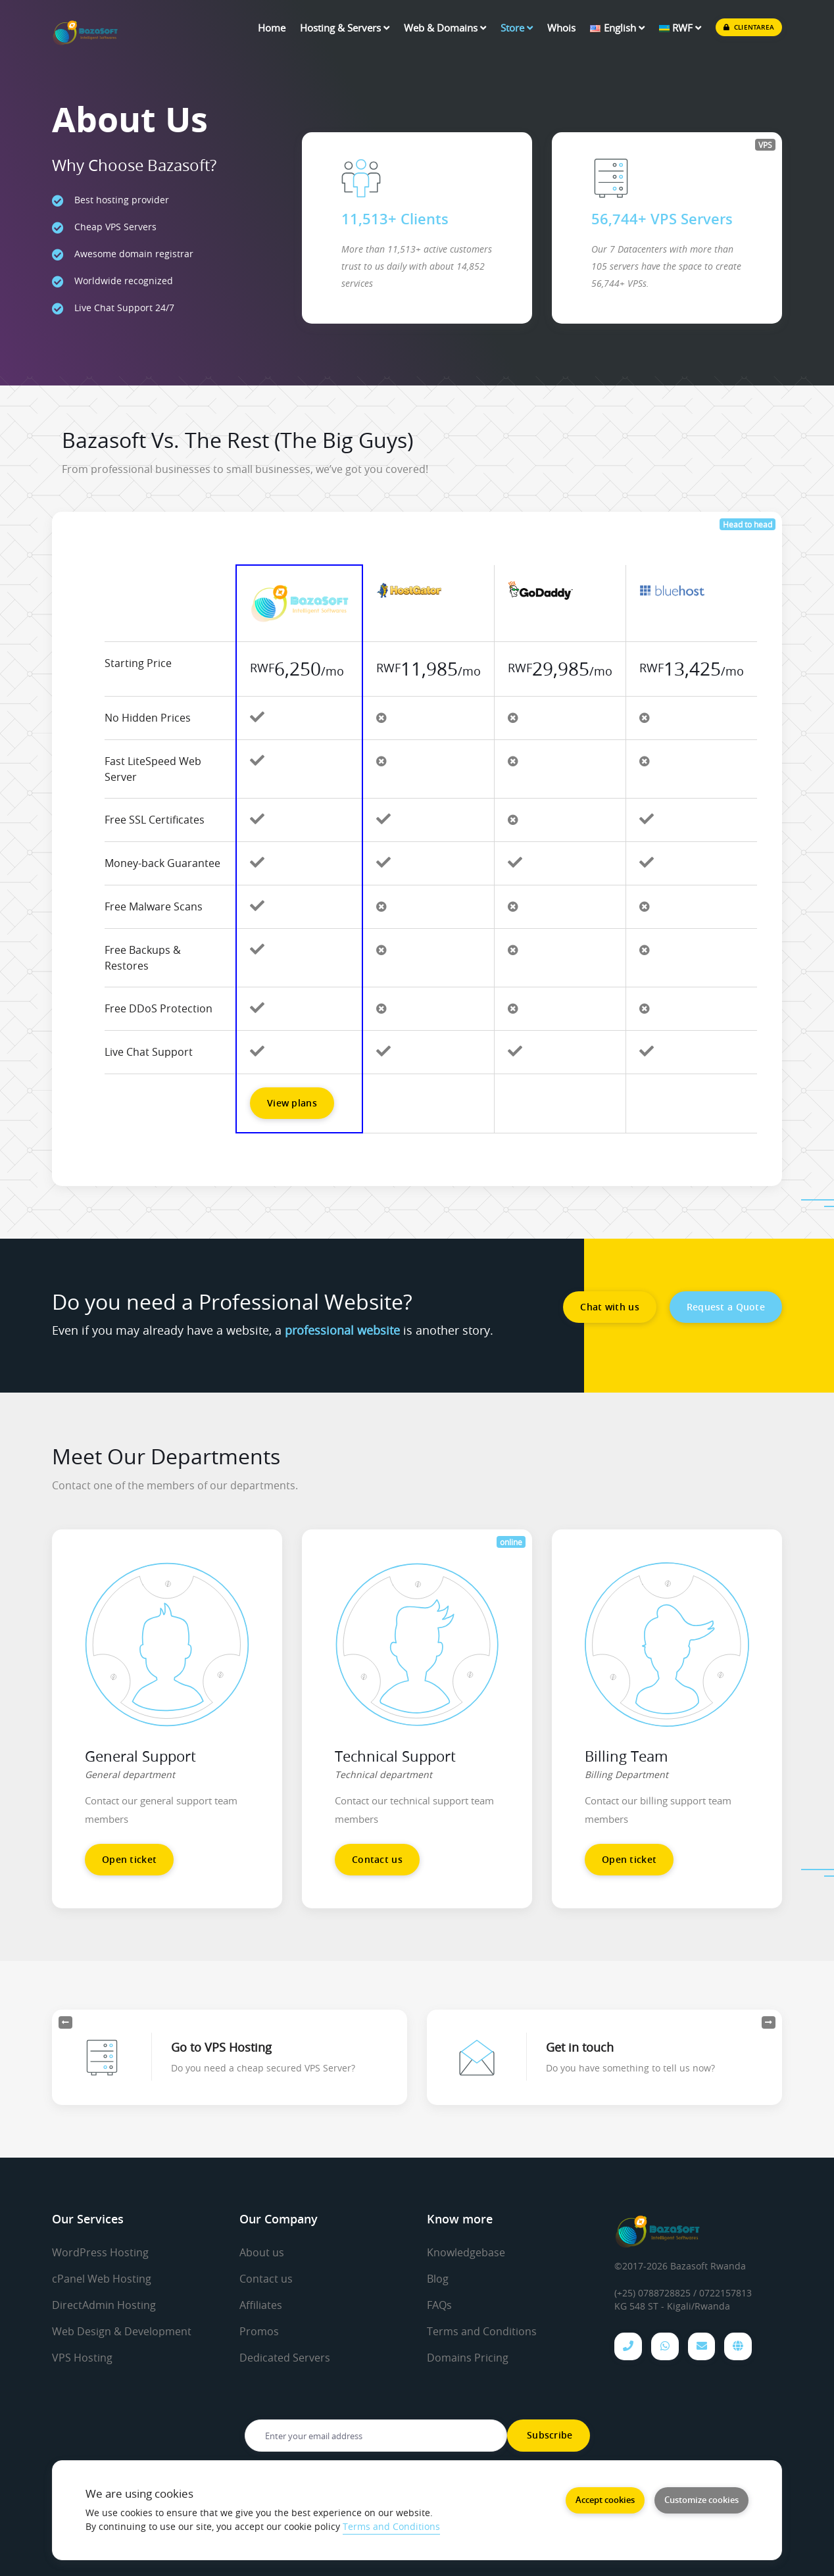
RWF (680, 27)
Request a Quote (726, 1306)
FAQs (439, 2303)
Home (271, 27)
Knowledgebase (466, 2252)
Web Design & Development (121, 2329)
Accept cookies (605, 2500)
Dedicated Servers (284, 2355)
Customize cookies (701, 2500)
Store (517, 27)
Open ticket (129, 1859)
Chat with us (609, 1306)
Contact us (377, 1859)
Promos (259, 2329)
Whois (561, 27)
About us (261, 2252)
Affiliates (260, 2303)
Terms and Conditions (482, 2329)
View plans (292, 1103)
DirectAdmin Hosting (104, 2303)
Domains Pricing (467, 2355)
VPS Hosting (82, 2355)
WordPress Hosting (100, 2252)
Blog (438, 2278)
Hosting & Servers (344, 27)
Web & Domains (445, 27)
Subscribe (548, 2435)
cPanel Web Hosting (101, 2278)
